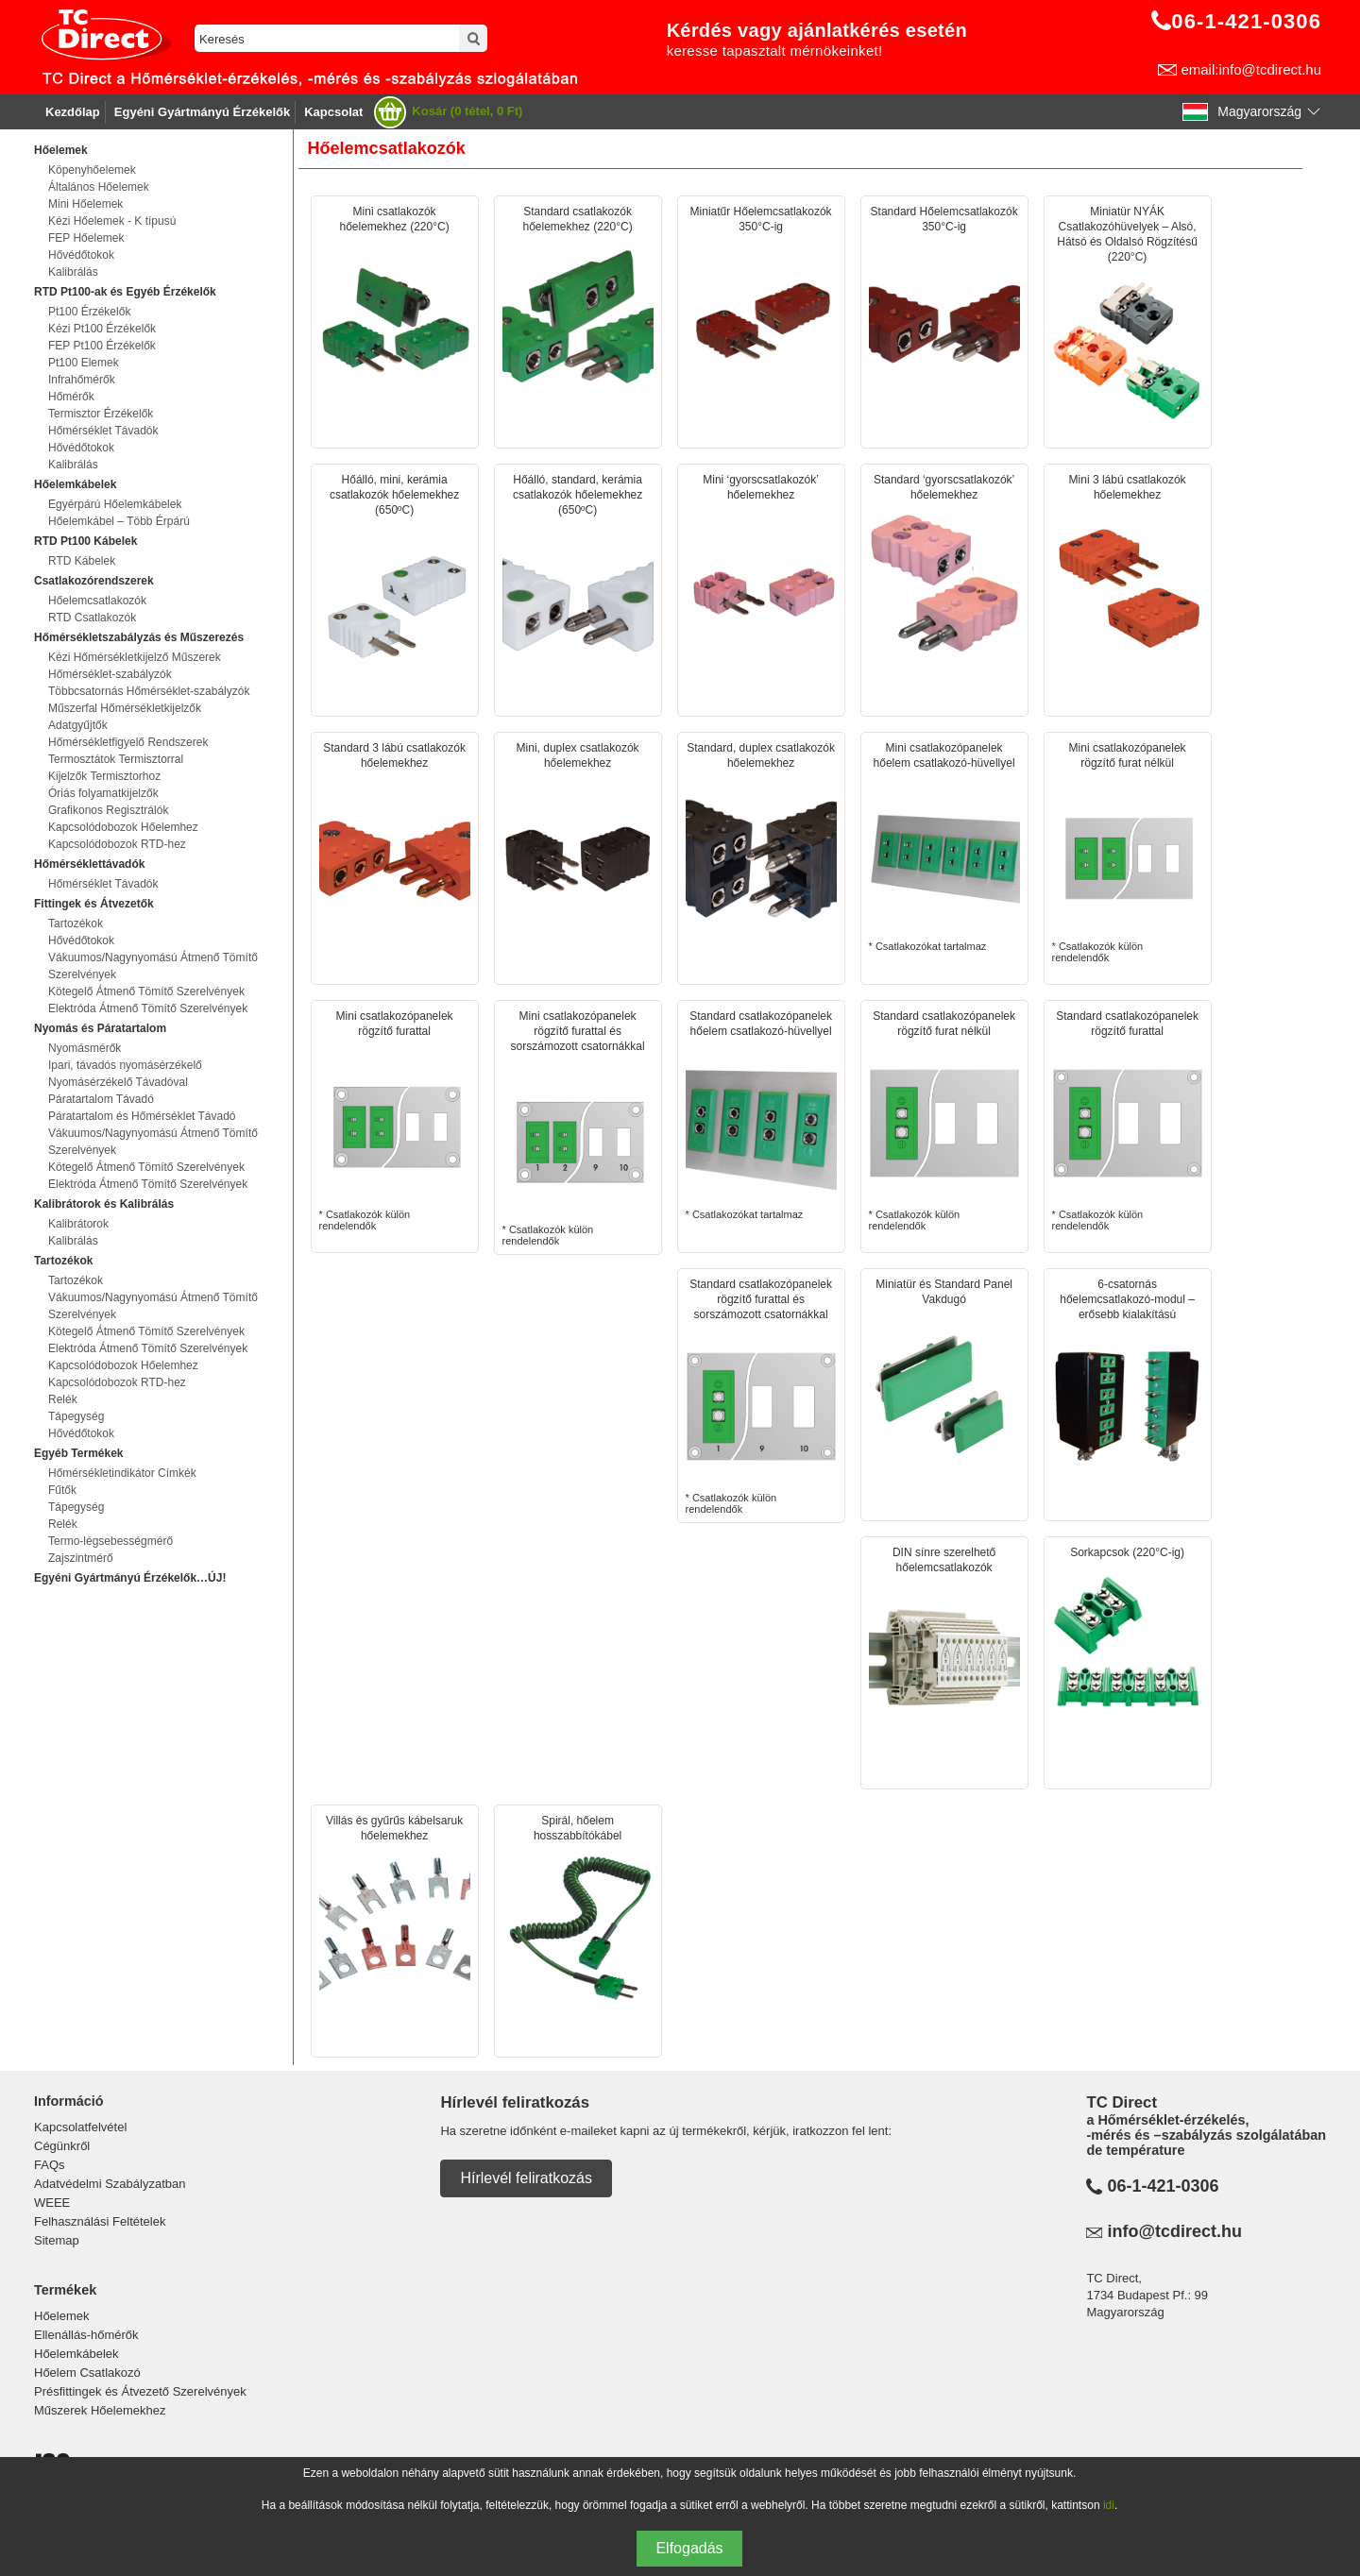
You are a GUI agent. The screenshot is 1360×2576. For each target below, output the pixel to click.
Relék (62, 1399)
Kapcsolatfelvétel (80, 2127)
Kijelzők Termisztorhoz (104, 776)
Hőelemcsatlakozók (97, 600)
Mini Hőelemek (85, 204)
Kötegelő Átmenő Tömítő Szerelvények (146, 991)
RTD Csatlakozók (92, 617)
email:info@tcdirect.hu (1251, 69)
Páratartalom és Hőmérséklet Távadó (142, 1116)
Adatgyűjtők (78, 725)
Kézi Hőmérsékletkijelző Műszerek (134, 657)
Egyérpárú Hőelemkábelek (114, 504)
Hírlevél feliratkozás (526, 2178)
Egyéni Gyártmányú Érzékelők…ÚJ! (130, 1578)
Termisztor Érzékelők (100, 413)
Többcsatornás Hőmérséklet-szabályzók (148, 691)
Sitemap (56, 2240)
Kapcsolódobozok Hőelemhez (123, 827)
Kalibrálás (73, 272)
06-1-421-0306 (1162, 2186)
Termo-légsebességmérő (110, 1541)
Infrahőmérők (81, 379)
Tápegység (76, 1416)
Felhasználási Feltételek (99, 2221)
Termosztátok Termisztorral (115, 759)
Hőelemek (62, 2316)
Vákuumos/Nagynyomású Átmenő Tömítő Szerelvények (153, 966)
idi (1108, 2505)
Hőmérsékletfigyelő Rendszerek (128, 742)
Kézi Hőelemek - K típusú (112, 221)
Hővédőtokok (81, 255)
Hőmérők (71, 396)
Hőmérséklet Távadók (103, 430)
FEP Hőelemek (86, 238)
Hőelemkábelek (76, 2354)
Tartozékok (75, 923)
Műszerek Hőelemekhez (99, 2410)
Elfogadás (688, 2548)
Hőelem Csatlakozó (87, 2372)
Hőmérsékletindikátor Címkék (122, 1473)
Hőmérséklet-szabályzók (110, 674)
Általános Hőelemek (98, 187)
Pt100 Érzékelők (89, 311)
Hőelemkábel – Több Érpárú (119, 521)
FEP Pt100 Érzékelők (102, 345)
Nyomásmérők (84, 1048)
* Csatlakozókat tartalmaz (944, 846)
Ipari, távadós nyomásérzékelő (125, 1065)
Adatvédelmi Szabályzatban (109, 2184)
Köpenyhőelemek (92, 170)
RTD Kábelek (81, 561)
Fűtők (62, 1490)
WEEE (52, 2202)
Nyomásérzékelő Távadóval (118, 1082)
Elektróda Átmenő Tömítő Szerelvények (147, 1008)
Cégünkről (62, 2146)
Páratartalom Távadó (101, 1099)
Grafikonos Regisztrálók (108, 810)
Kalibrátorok (78, 1223)
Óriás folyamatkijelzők (103, 793)
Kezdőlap (72, 112)
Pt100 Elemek (83, 362)
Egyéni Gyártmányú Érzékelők (202, 112)
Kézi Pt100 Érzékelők (102, 328)
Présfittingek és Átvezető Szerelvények (140, 2391)
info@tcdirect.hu (1174, 2231)
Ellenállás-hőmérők (86, 2335)
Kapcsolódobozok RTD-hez (117, 844)
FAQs (49, 2165)
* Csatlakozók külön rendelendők (1127, 851)
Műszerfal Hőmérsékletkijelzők (124, 708)
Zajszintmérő (80, 1558)
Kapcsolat (333, 112)
